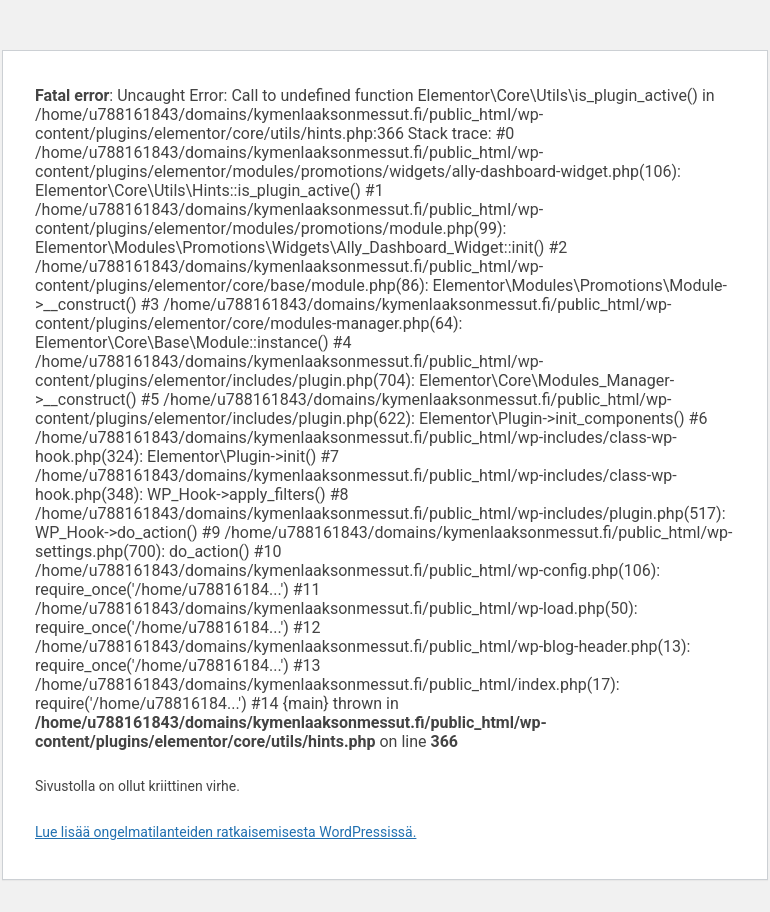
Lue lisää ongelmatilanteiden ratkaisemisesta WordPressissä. (225, 832)
